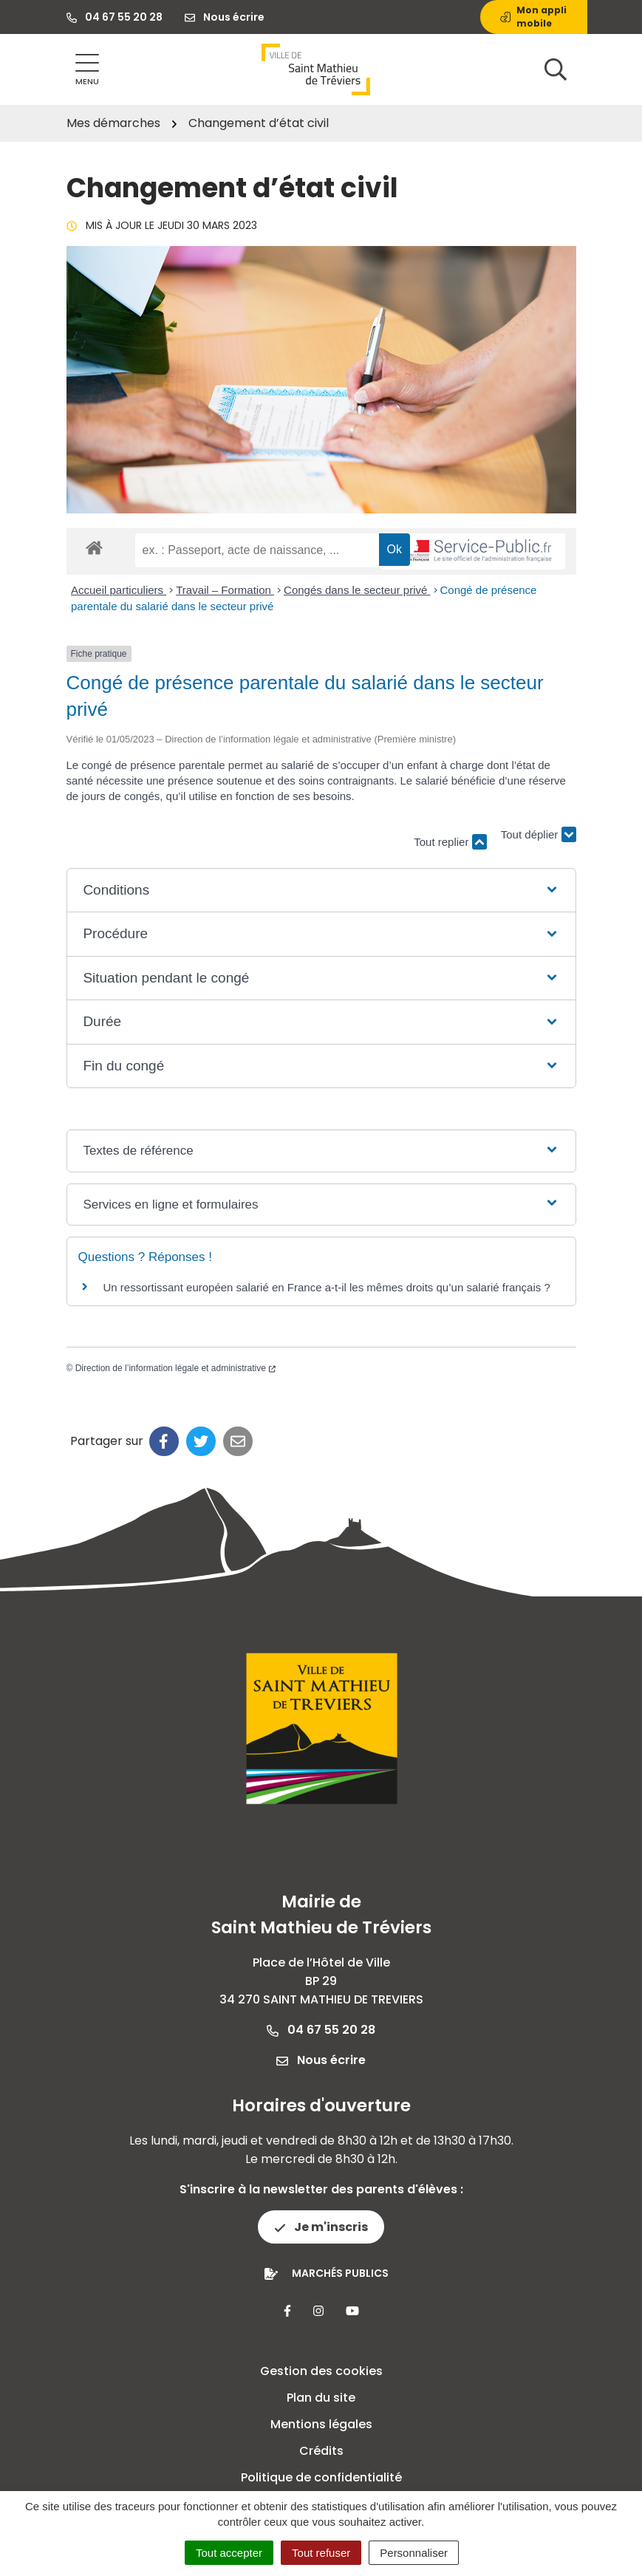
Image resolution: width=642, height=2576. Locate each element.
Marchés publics (340, 2273)
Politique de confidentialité (321, 2477)
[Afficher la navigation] (87, 70)
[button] (321, 890)
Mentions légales (321, 2424)
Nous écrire (321, 2059)
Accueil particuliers (118, 590)
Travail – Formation (225, 590)
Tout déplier (538, 834)
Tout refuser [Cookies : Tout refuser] (321, 2552)
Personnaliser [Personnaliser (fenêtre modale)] (414, 2552)
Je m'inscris (321, 2226)
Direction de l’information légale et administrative (175, 1368)
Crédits (321, 2450)
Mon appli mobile (533, 17)
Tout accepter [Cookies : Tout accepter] (229, 2552)
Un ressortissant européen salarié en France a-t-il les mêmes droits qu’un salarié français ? (326, 1287)
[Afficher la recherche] (556, 69)
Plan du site (321, 2397)
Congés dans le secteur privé (357, 590)
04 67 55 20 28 (321, 2029)
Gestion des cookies (321, 2371)
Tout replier (450, 842)
